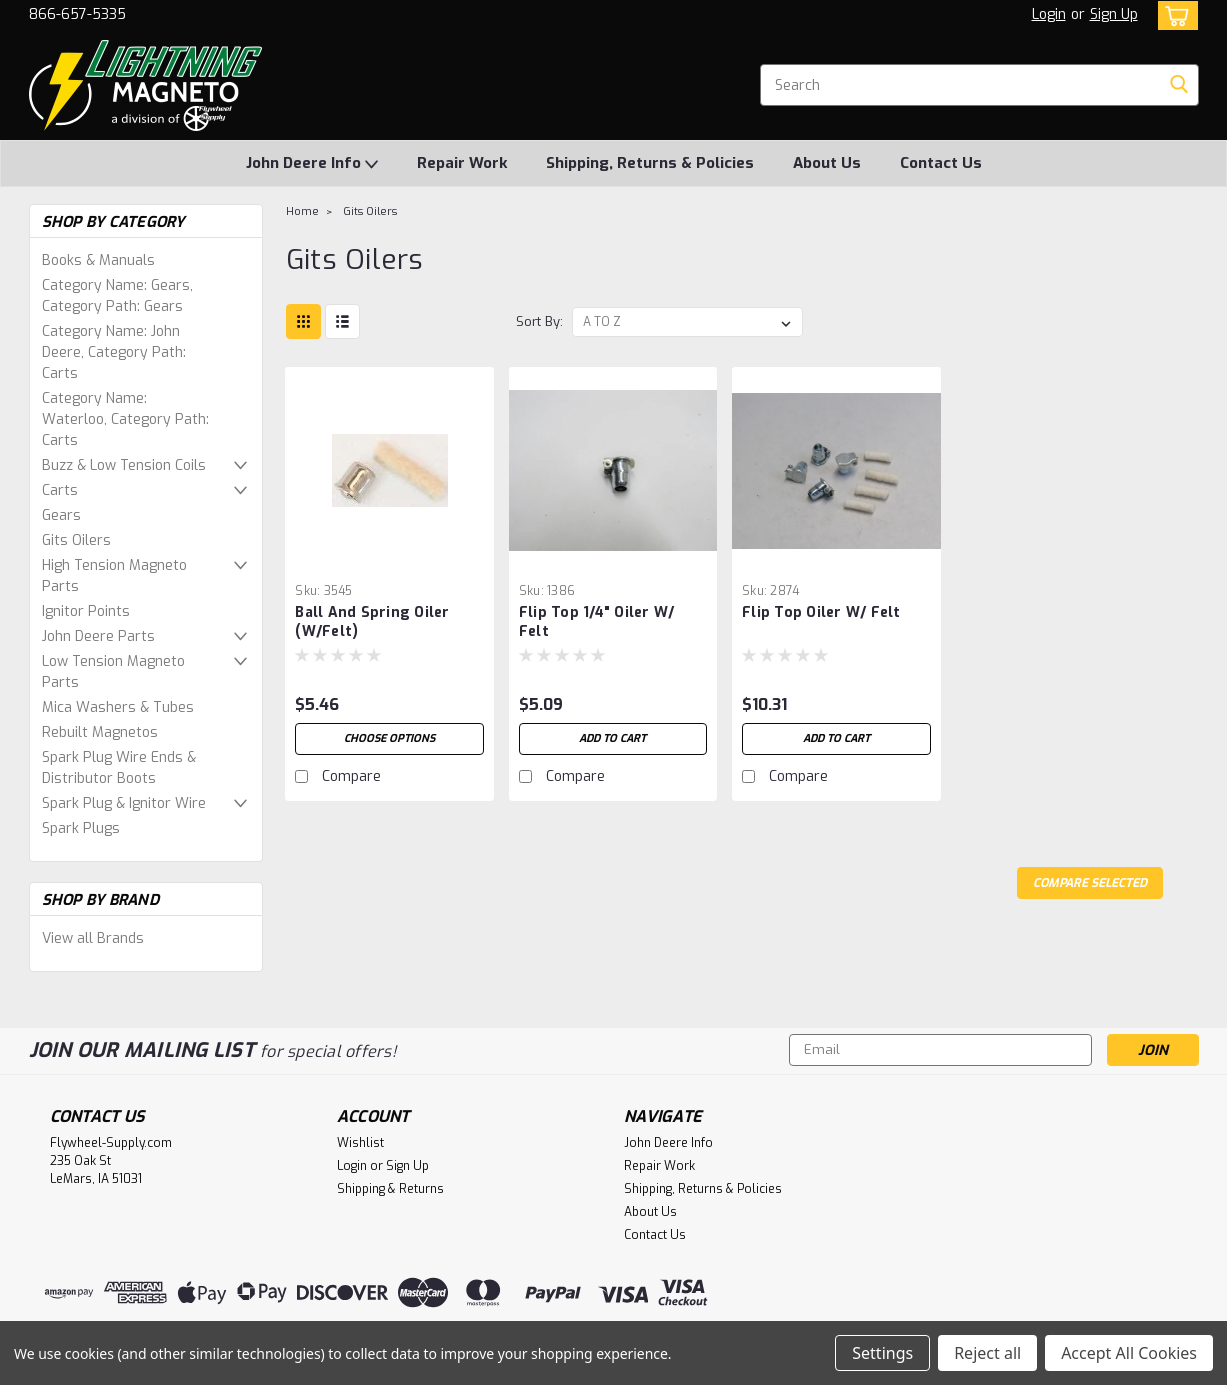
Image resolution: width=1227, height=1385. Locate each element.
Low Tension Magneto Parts (113, 672)
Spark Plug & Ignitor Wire (124, 803)
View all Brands (93, 938)
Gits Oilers (76, 540)
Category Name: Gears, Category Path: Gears (117, 296)
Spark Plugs (81, 828)
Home (302, 211)
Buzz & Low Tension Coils (124, 465)
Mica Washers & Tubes (118, 707)
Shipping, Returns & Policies (650, 163)
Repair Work (462, 163)
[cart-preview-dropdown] (1173, 15)
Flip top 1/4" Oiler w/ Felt (597, 622)
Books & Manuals (98, 260)
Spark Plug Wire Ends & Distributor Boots (119, 768)
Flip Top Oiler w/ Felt (821, 612)
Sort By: (539, 321)
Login (1049, 14)
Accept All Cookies (1129, 1353)
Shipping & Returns (390, 1189)
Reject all (987, 1353)
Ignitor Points (86, 611)
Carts (60, 490)
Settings (882, 1353)
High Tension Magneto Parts (114, 576)
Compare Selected (1090, 883)
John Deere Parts (98, 636)
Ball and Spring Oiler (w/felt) (372, 622)
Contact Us (941, 163)
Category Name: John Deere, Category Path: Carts (114, 352)
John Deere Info (312, 164)
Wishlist (360, 1143)
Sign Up (1114, 14)
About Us (827, 163)
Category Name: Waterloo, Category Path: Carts (125, 419)
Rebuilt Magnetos (100, 732)
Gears (61, 515)
